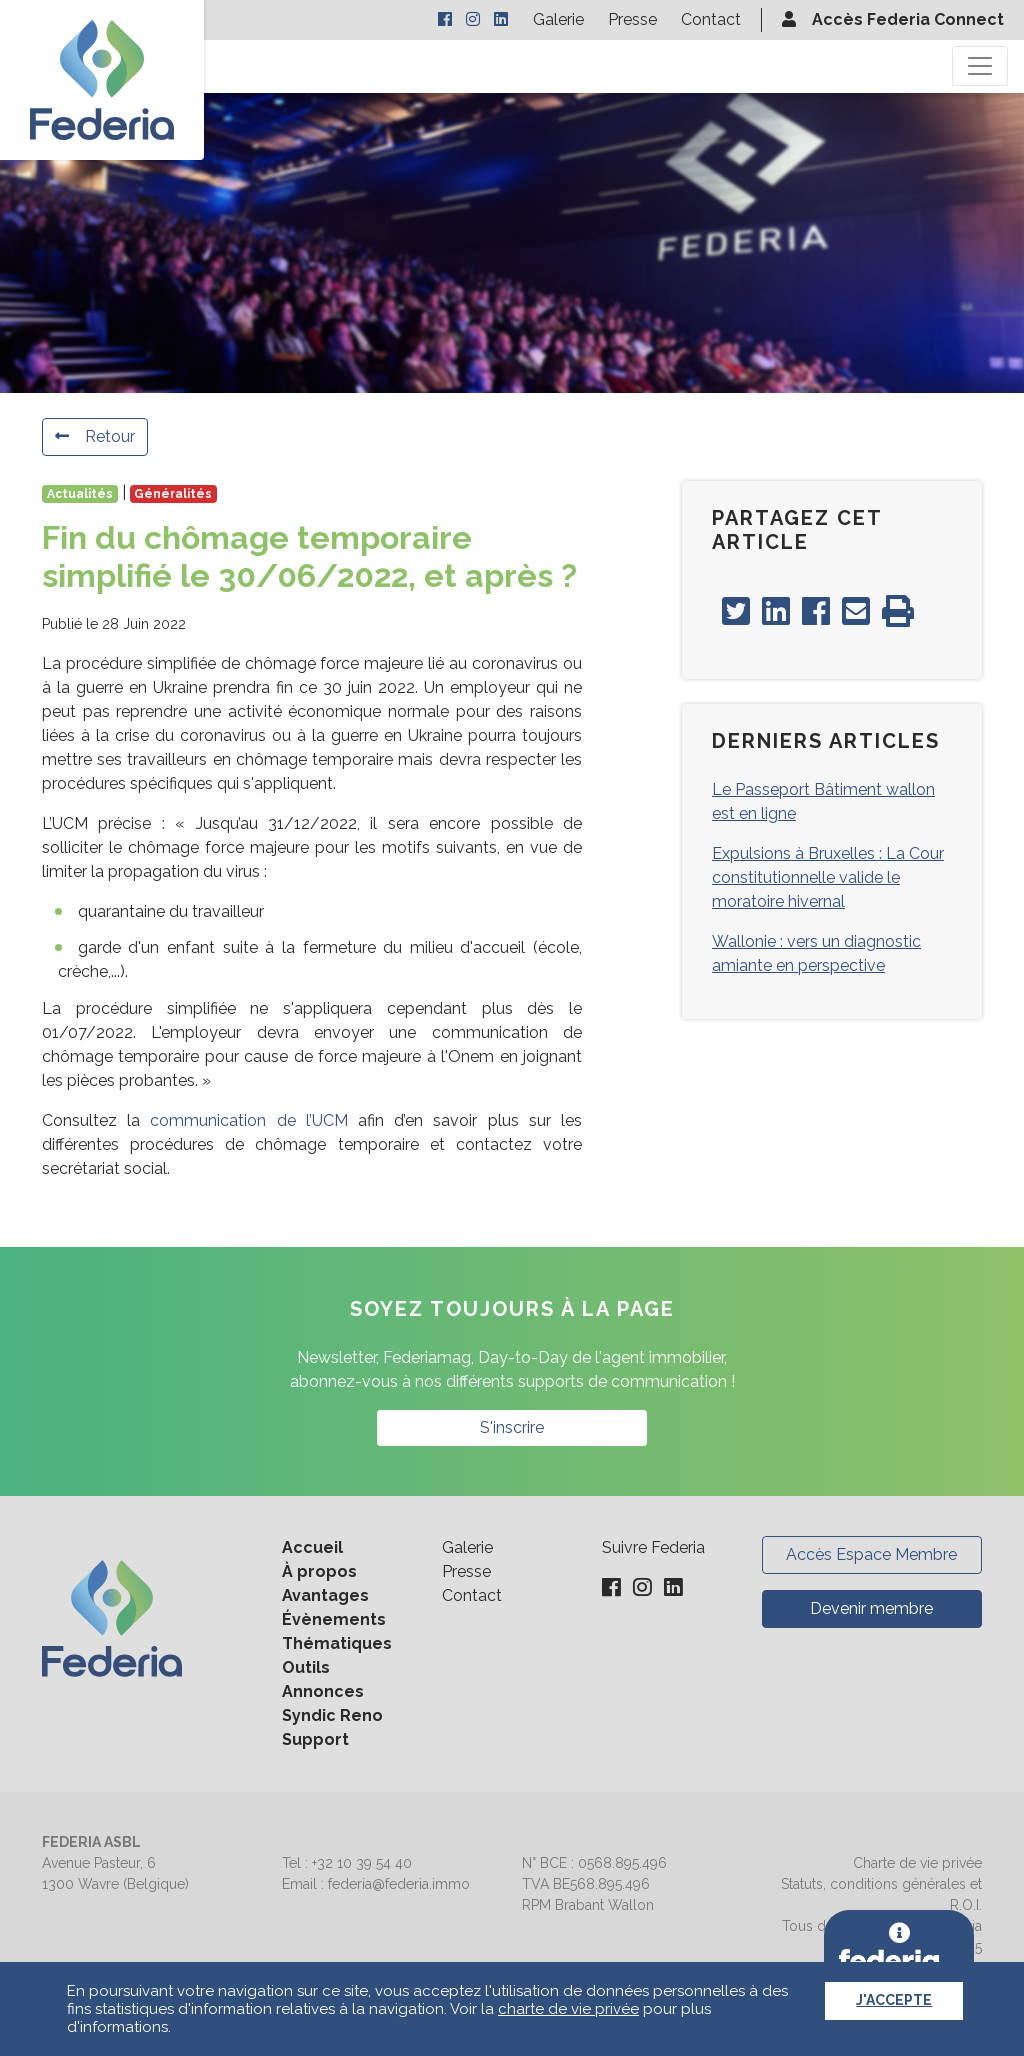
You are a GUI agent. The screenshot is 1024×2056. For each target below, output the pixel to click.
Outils (306, 1667)
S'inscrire (512, 1427)
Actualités (80, 494)
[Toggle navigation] (980, 66)
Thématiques (337, 1643)
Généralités (173, 494)
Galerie (558, 19)
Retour (95, 436)
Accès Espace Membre (871, 1554)
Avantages (325, 1595)
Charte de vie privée (917, 1863)
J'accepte (894, 2000)
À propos (319, 1571)
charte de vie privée (568, 2009)
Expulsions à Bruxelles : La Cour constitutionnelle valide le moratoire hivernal (828, 877)
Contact (711, 19)
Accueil (312, 1547)
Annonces (323, 1691)
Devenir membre (871, 1608)
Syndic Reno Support (332, 1727)
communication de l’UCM (248, 1120)
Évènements (334, 1619)
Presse (632, 19)
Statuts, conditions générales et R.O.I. (881, 1894)
